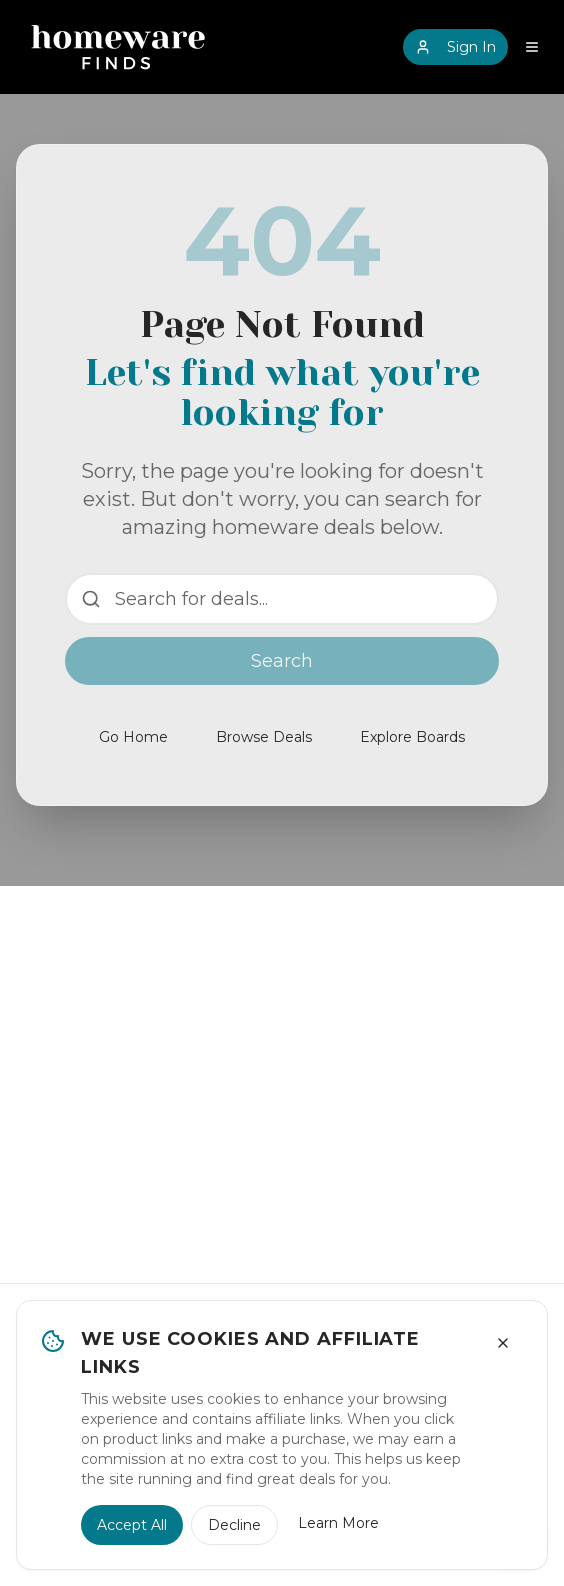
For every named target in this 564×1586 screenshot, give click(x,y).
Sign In (455, 47)
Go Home (133, 737)
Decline (234, 1525)
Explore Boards (412, 737)
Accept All (132, 1525)
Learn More (338, 1523)
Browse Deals (264, 737)
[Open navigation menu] (532, 47)
